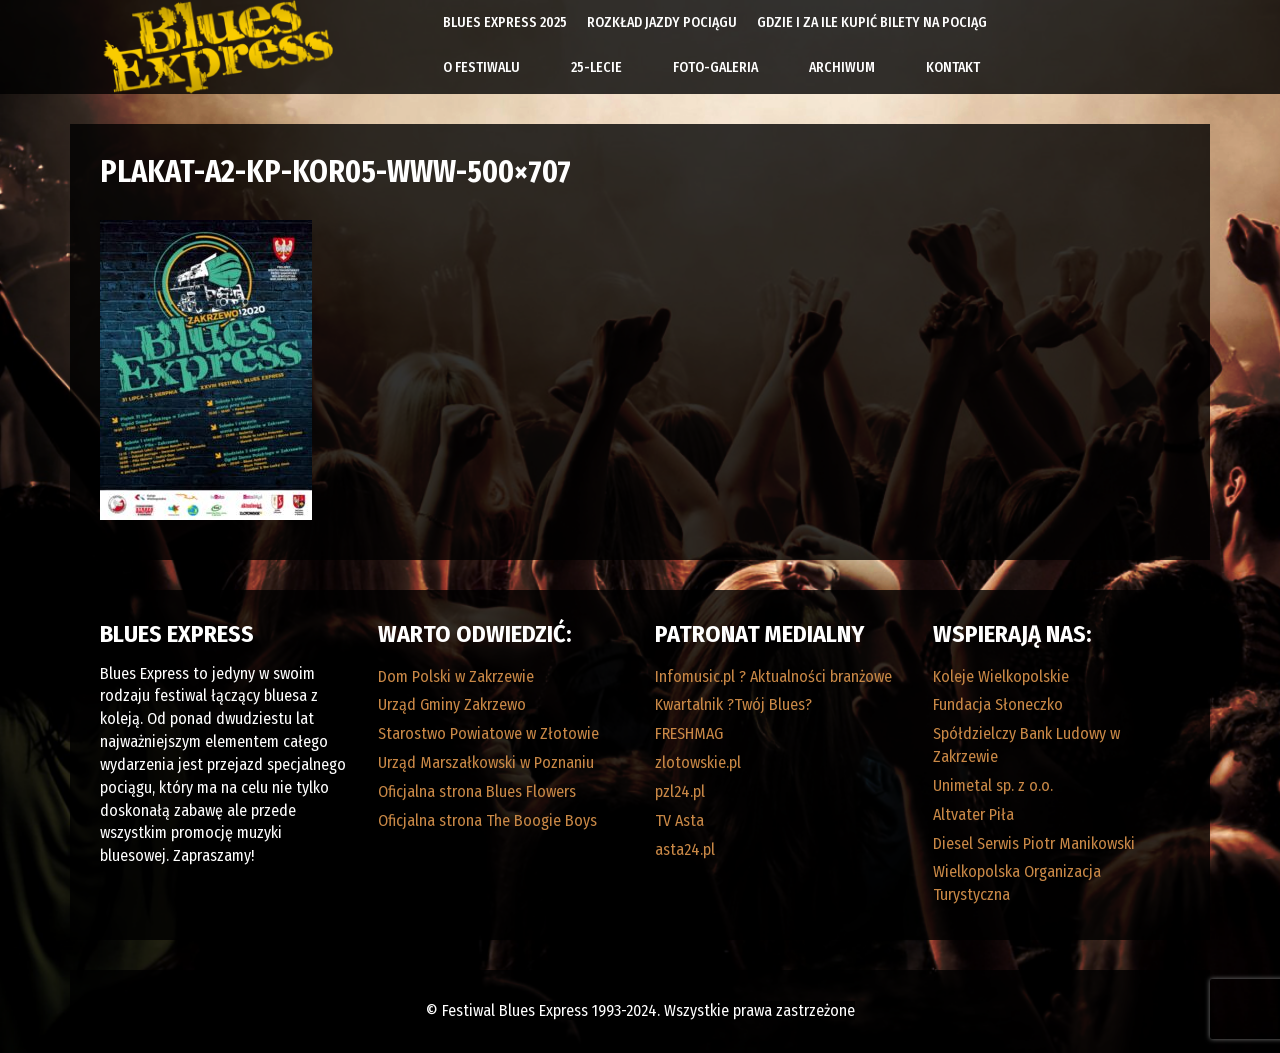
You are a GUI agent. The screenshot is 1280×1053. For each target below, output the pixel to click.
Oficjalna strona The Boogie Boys (487, 820)
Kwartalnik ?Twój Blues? (733, 704)
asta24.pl (685, 849)
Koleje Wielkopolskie (1001, 676)
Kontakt (953, 67)
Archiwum (842, 67)
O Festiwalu (481, 67)
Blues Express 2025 (505, 22)
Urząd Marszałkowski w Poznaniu (486, 762)
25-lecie (596, 67)
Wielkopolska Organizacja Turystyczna (1017, 883)
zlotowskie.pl (698, 762)
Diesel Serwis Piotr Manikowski (1034, 843)
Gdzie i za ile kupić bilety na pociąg (872, 22)
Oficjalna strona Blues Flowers (477, 791)
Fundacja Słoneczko (998, 704)
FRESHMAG (689, 733)
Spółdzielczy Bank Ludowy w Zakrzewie (1026, 745)
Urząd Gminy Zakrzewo (452, 704)
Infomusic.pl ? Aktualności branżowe (773, 676)
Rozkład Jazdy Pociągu (662, 22)
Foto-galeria (715, 67)
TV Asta (679, 820)
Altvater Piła (973, 814)
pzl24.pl (680, 791)
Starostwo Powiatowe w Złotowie (488, 733)
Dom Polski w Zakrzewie (456, 676)
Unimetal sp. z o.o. (993, 785)
